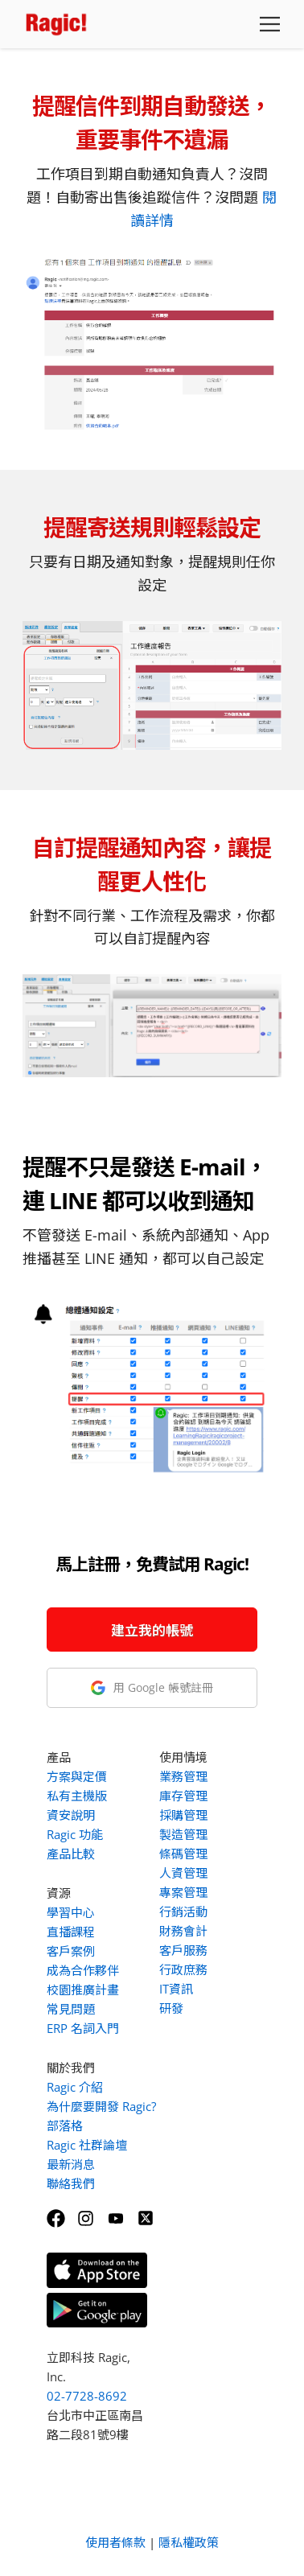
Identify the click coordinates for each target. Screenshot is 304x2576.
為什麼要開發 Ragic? (101, 2106)
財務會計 (183, 1931)
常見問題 (71, 2009)
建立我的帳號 (152, 1630)
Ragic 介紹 (75, 2087)
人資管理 (183, 1873)
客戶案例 (71, 1951)
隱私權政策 (188, 2542)
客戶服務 (183, 1950)
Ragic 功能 (75, 1834)
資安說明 (71, 1815)
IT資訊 (176, 1989)
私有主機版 (77, 1796)
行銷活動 (183, 1911)
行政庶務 (183, 1969)
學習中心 (71, 1912)
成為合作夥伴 (83, 1970)
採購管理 (183, 1815)
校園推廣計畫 (83, 1989)
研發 (171, 2008)
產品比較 (71, 1854)
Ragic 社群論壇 (87, 2145)
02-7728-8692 (87, 2396)
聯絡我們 (71, 2183)
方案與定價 (77, 1776)
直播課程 (71, 1932)
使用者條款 (115, 2542)
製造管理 (183, 1834)
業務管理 (183, 1776)
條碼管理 (183, 1854)
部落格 (65, 2125)
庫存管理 (183, 1796)
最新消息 (71, 2164)
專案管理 (183, 1892)
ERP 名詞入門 (83, 2028)
